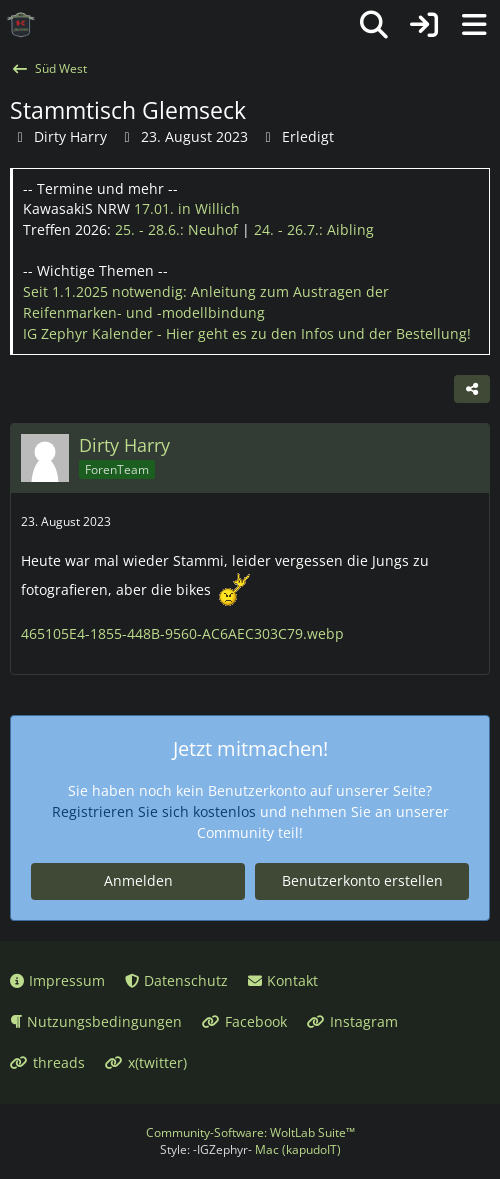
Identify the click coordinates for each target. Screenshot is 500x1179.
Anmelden (138, 880)
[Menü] (474, 25)
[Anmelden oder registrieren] (424, 25)
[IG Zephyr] (21, 25)
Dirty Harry (70, 136)
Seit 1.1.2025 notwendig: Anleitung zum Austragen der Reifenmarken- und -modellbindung (206, 302)
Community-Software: (250, 1132)
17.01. (187, 208)
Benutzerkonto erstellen (362, 880)
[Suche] (374, 25)
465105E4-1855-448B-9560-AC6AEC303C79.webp (182, 633)
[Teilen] (472, 389)
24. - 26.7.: (314, 229)
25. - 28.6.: (176, 229)
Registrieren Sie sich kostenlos (154, 811)
